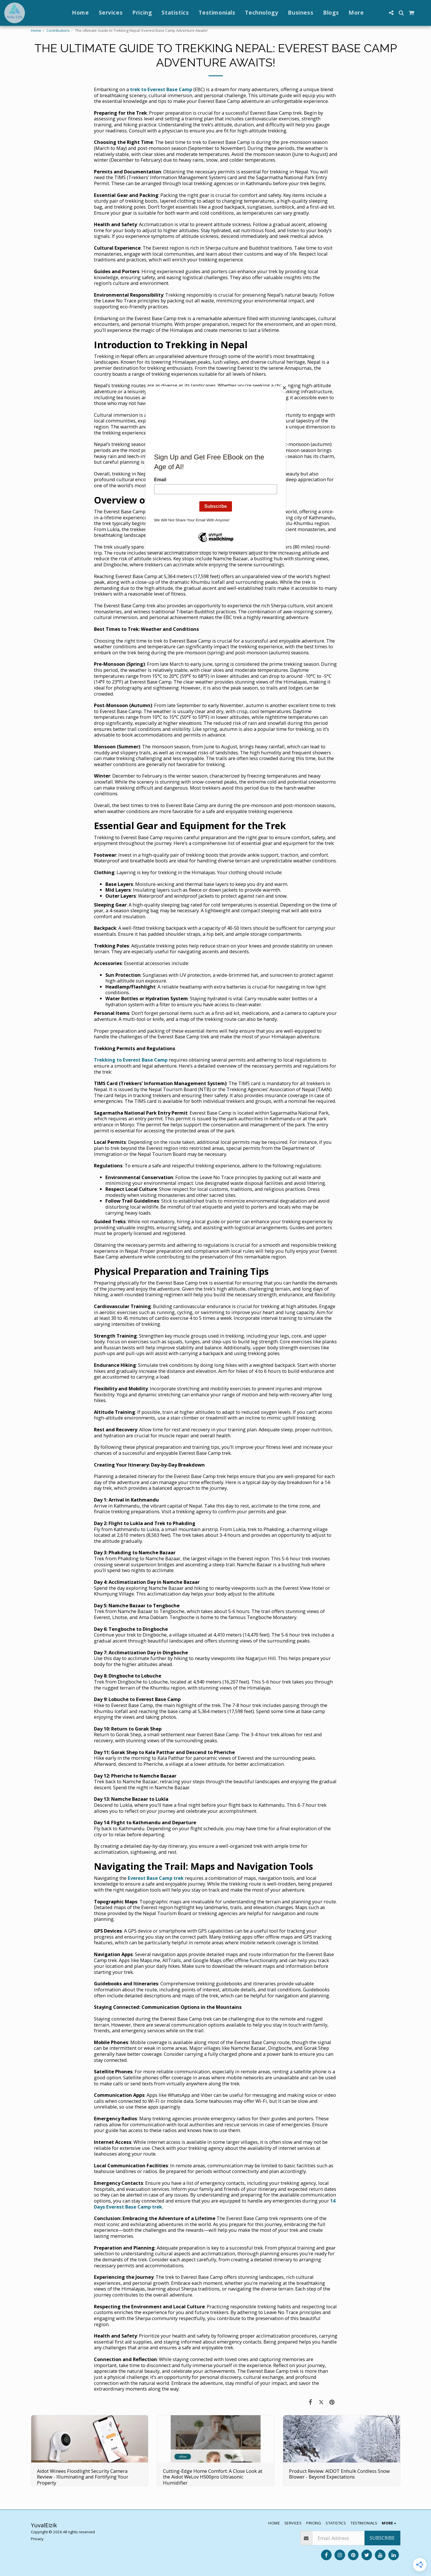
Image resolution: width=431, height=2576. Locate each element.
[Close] (284, 387)
